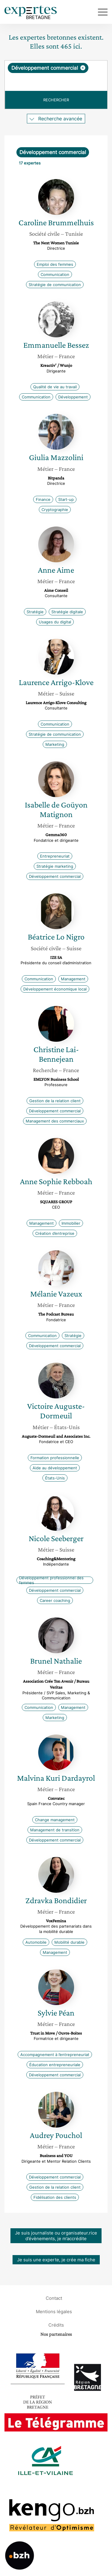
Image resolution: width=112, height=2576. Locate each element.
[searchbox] (56, 82)
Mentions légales (54, 2311)
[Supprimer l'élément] (82, 67)
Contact (54, 2298)
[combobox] (56, 75)
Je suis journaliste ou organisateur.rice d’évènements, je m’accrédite (56, 2235)
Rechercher (56, 99)
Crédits (56, 2324)
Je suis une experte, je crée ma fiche (56, 2260)
